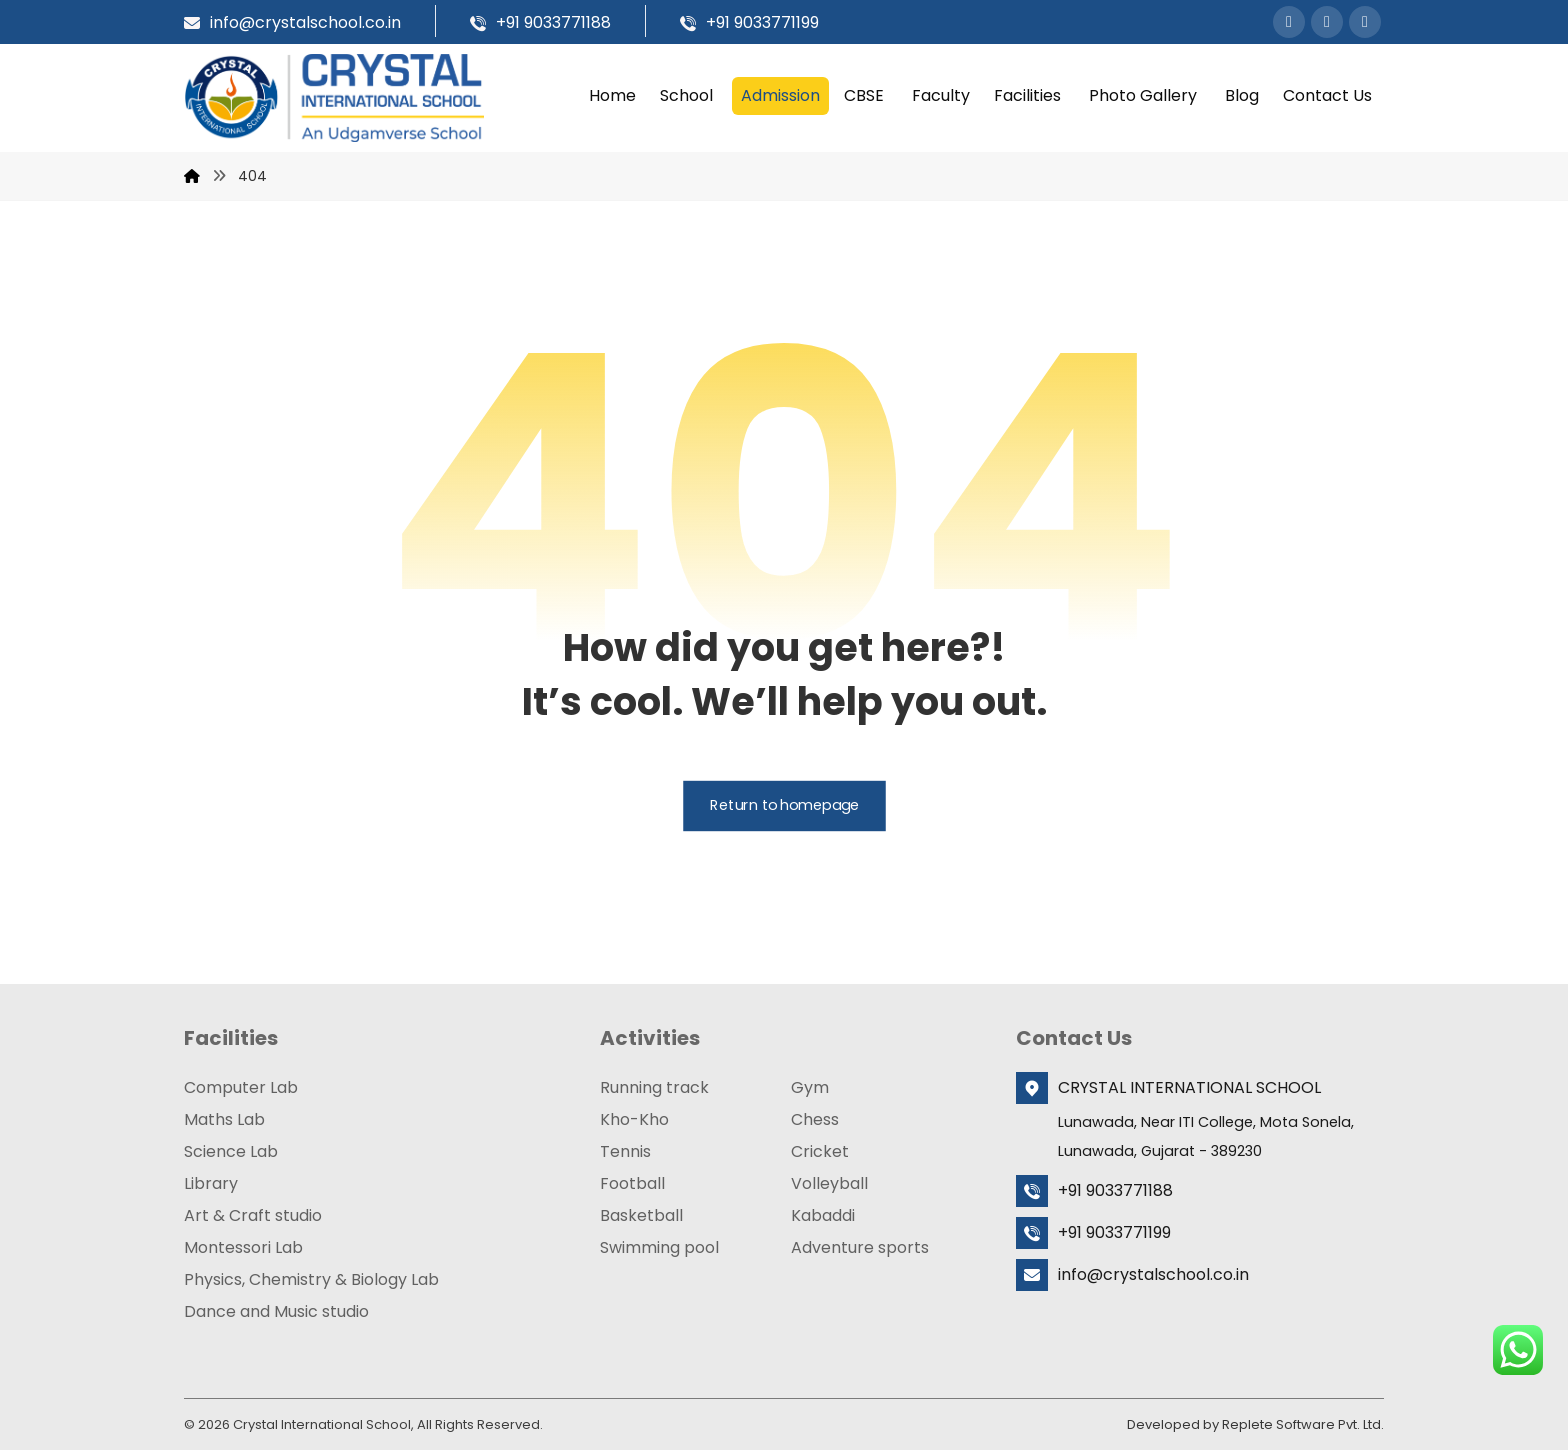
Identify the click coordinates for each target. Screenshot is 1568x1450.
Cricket (820, 1150)
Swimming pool (659, 1246)
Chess (815, 1118)
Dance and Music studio (276, 1310)
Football (632, 1182)
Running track (654, 1086)
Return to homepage (784, 805)
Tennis (625, 1150)
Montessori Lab (243, 1246)
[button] (1289, 22)
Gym (810, 1086)
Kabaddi (823, 1214)
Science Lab (231, 1150)
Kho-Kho (634, 1118)
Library (211, 1182)
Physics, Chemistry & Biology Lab (311, 1278)
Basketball (641, 1214)
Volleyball (829, 1182)
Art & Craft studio (253, 1214)
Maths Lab (224, 1118)
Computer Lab (241, 1086)
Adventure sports (860, 1246)
